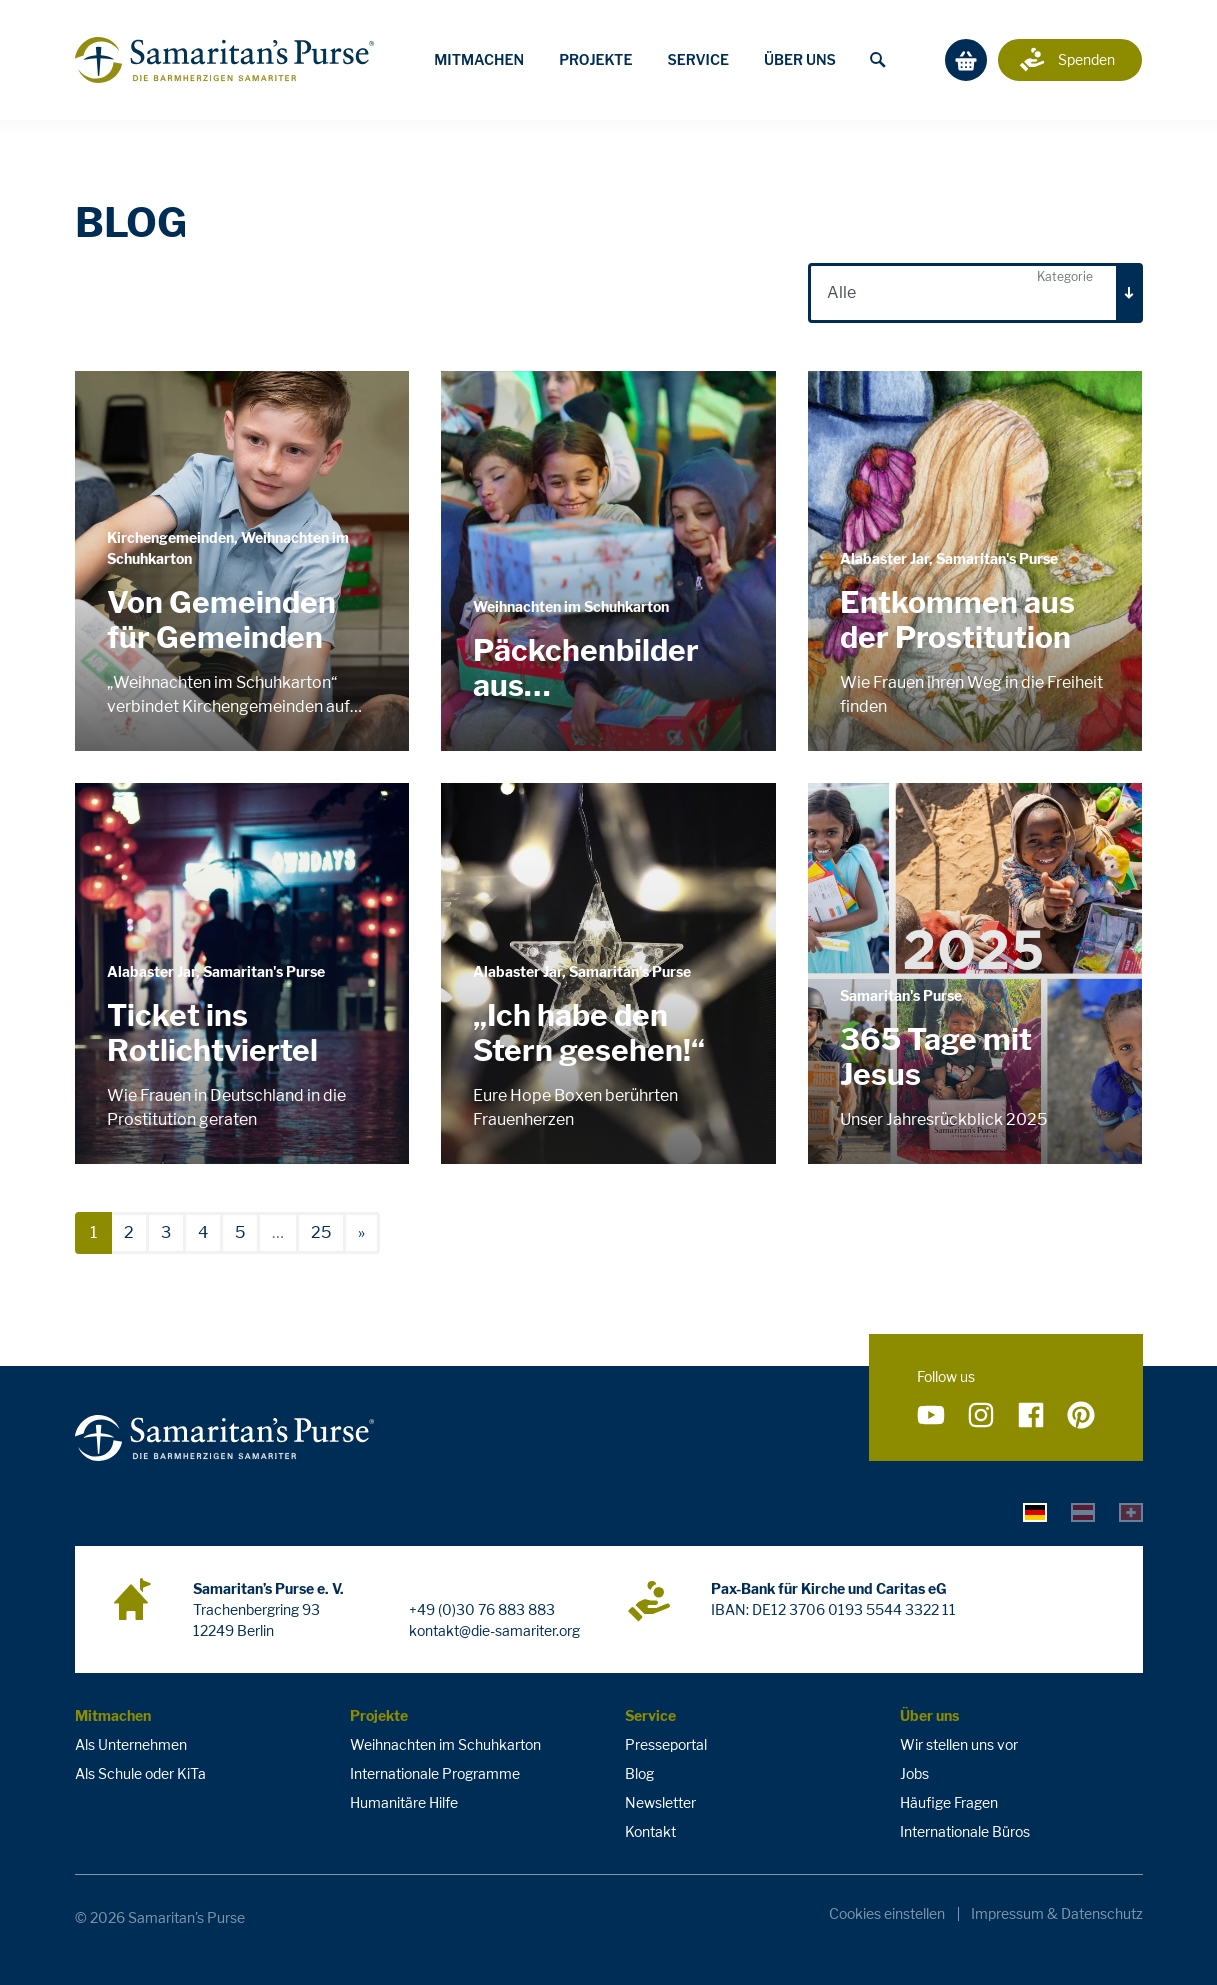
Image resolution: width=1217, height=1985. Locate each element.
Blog (639, 1773)
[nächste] (361, 1233)
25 (321, 1232)
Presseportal (666, 1744)
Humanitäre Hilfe (404, 1802)
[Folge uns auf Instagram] (981, 1416)
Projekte (595, 59)
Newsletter (660, 1802)
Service (698, 59)
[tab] (1035, 1512)
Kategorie (1065, 276)
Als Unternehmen (131, 1744)
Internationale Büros (965, 1831)
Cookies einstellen (887, 1914)
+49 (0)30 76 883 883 (482, 1609)
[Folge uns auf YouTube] (931, 1416)
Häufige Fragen (949, 1802)
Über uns (800, 59)
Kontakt (650, 1831)
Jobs (914, 1773)
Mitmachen (479, 59)
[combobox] (975, 293)
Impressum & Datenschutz (1057, 1914)
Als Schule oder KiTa (140, 1773)
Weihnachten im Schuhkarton (445, 1744)
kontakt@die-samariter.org (494, 1630)
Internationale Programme (435, 1773)
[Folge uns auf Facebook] (1031, 1416)
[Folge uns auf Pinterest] (1081, 1416)
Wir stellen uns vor (959, 1744)
